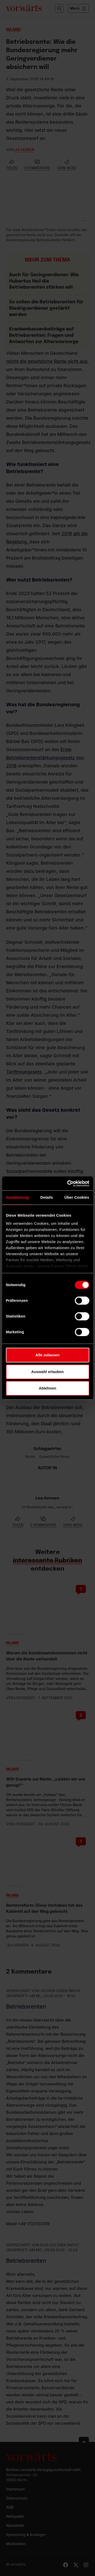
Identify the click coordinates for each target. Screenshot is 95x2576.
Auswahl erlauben (47, 1371)
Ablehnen (47, 1388)
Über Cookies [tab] (76, 1197)
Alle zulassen (47, 1355)
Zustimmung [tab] (17, 1197)
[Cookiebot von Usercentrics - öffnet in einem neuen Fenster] (67, 1183)
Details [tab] (46, 1197)
